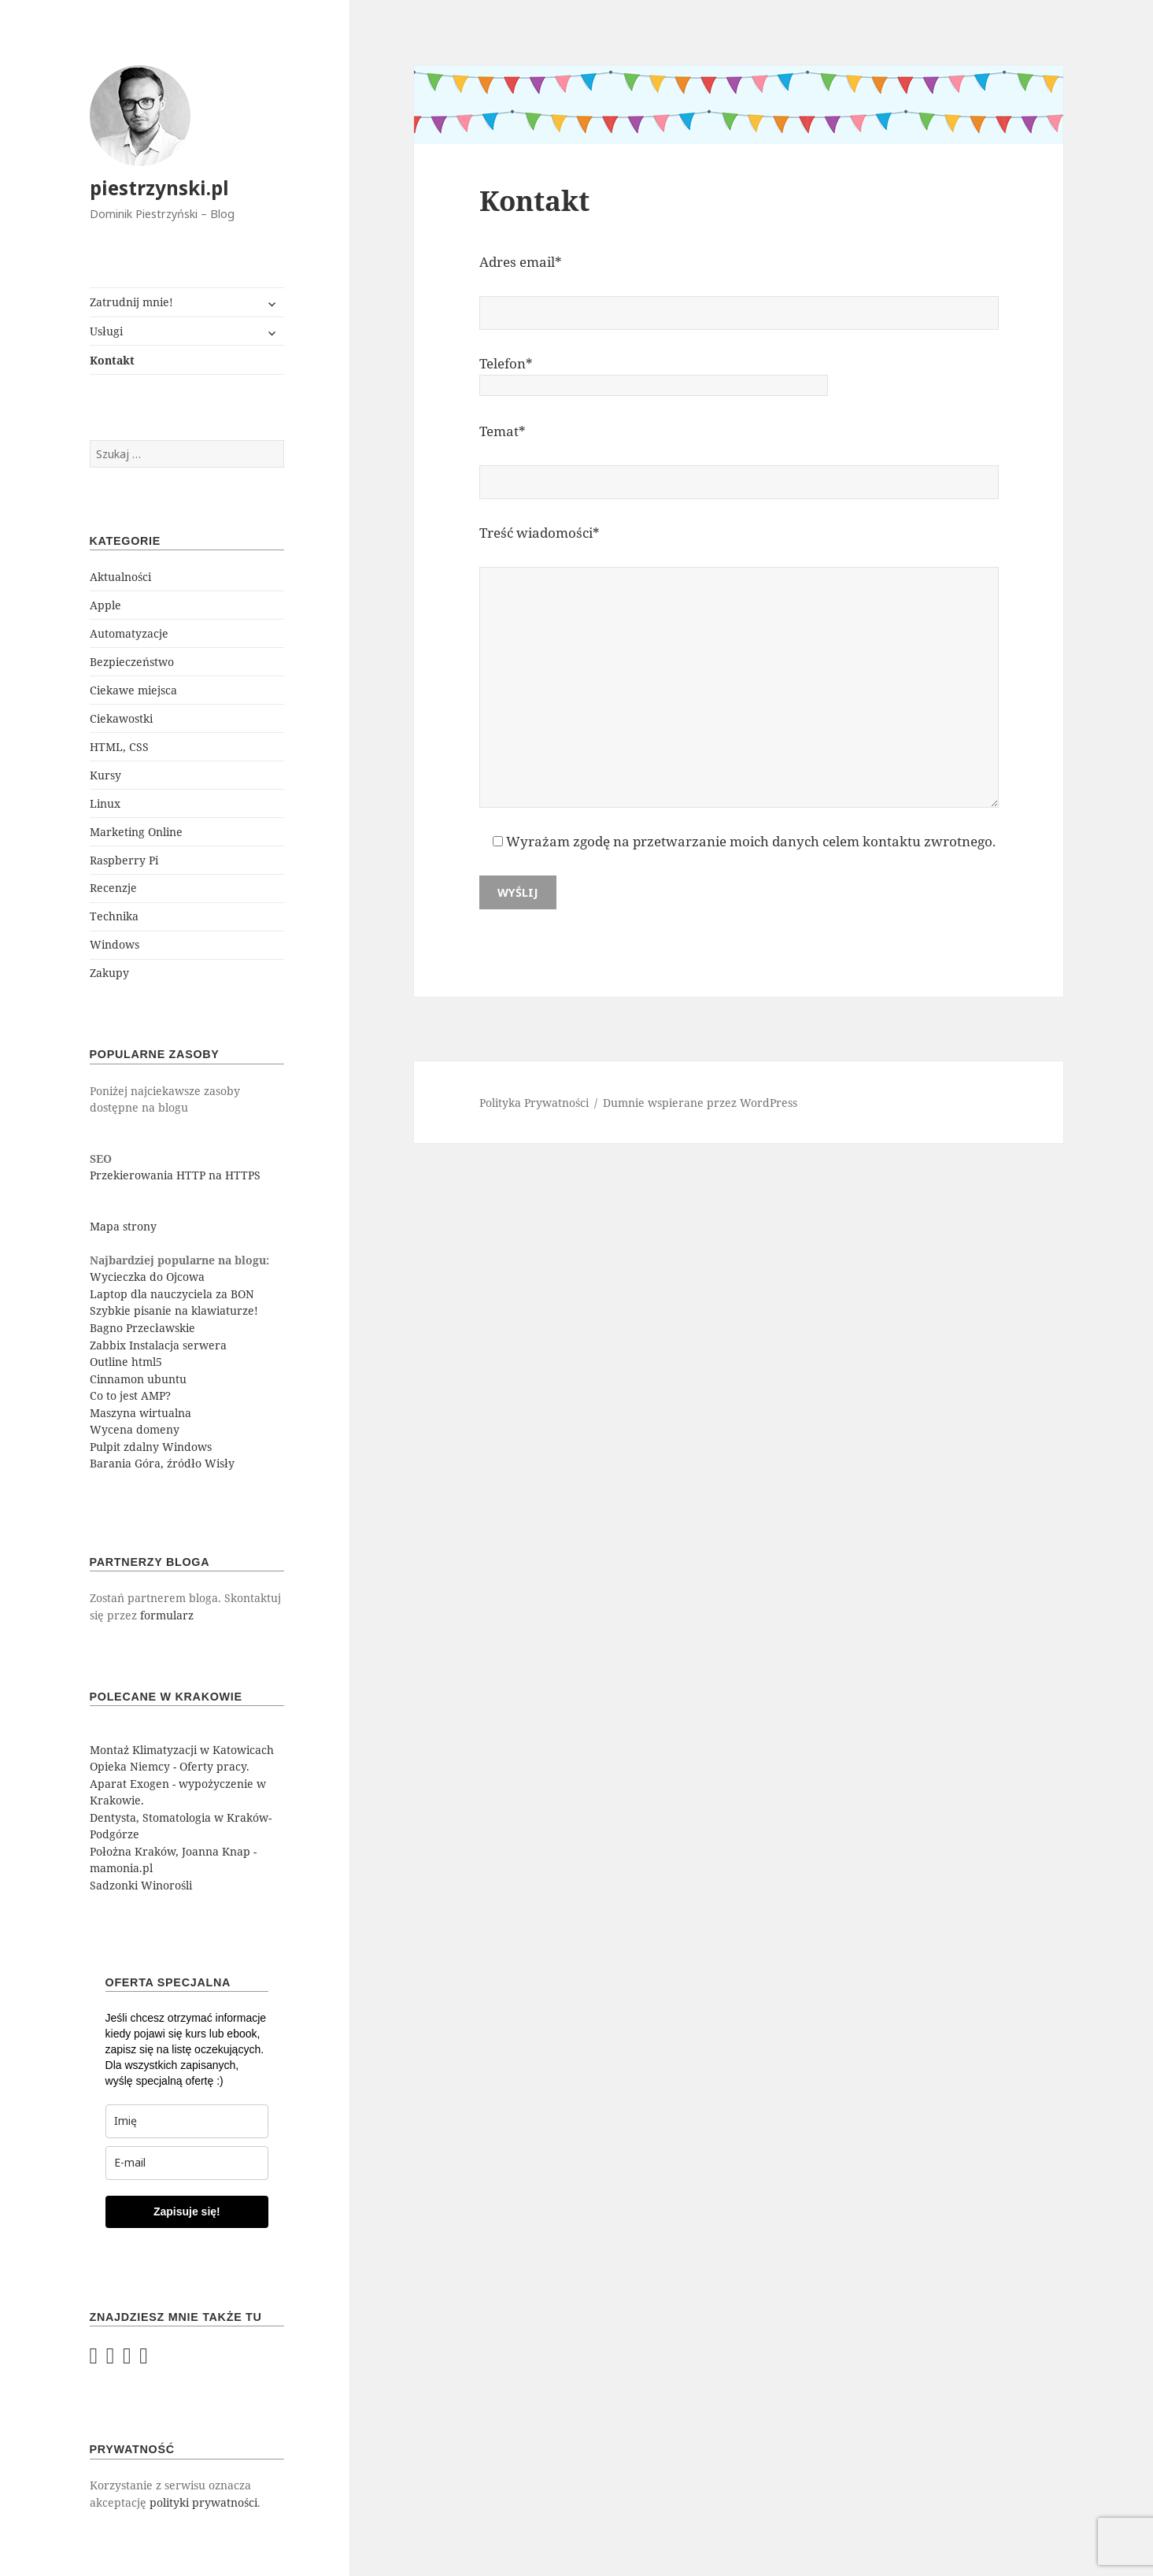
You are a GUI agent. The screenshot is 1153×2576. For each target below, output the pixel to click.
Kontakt (112, 360)
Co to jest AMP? (130, 1395)
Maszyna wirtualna (140, 1412)
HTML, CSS (119, 746)
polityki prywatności (203, 2502)
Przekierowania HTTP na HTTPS (175, 1175)
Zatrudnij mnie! (131, 301)
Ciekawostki (121, 718)
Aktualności (120, 576)
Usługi (106, 331)
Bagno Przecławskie (142, 1327)
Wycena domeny (134, 1429)
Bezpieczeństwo (132, 661)
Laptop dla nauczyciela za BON (172, 1293)
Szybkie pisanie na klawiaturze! (174, 1310)
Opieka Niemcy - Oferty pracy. (169, 1766)
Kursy (105, 775)
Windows (114, 944)
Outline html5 (126, 1361)
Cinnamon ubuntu (138, 1378)
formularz (167, 1615)
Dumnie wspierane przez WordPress (700, 1102)
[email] (187, 2163)
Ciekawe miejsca (133, 690)
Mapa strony (123, 1226)
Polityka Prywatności (534, 1102)
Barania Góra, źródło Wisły (162, 1463)
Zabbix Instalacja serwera (158, 1345)
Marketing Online (136, 831)
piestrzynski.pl (159, 188)
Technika (114, 916)
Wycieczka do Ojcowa (147, 1276)
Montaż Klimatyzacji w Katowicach (182, 1749)
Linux (105, 803)
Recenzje (113, 887)
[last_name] (187, 2121)
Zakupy (109, 972)
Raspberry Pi (124, 860)
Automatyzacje (129, 633)
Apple (105, 605)
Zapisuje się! (186, 2211)
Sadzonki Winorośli (141, 1885)
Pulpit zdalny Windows (151, 1446)
